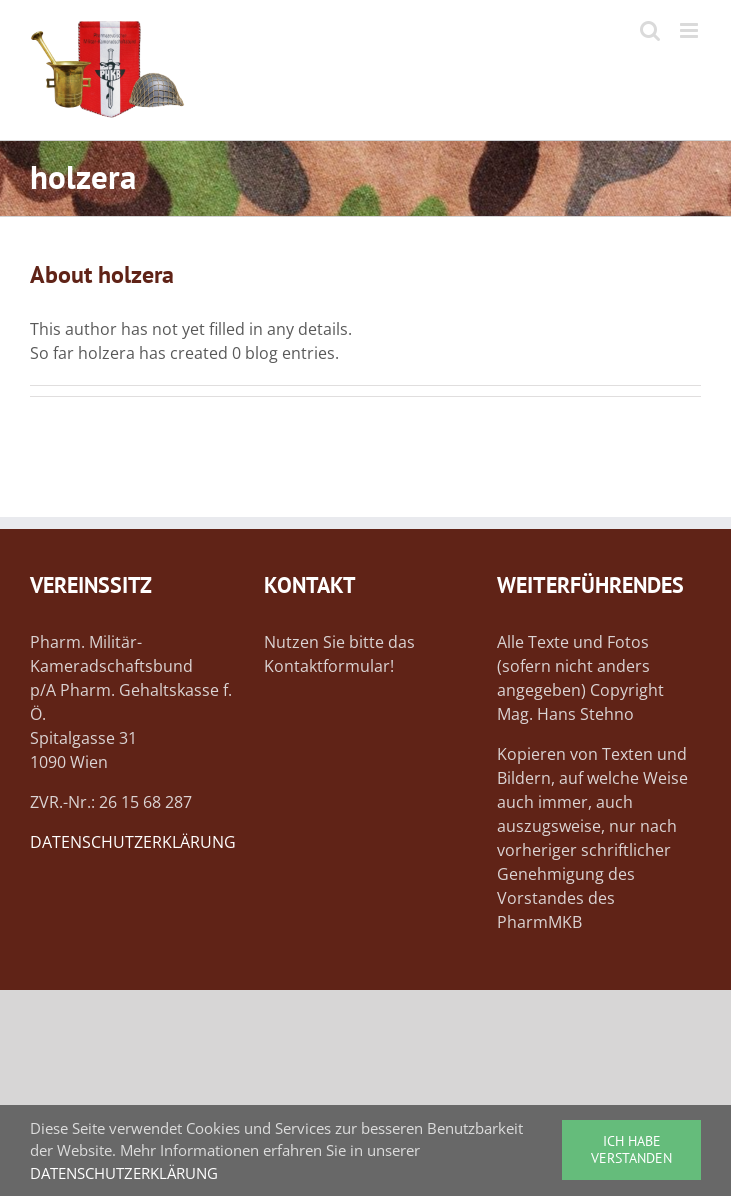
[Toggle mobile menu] (690, 30)
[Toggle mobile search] (650, 30)
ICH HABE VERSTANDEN (631, 1149)
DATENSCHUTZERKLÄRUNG (133, 842)
